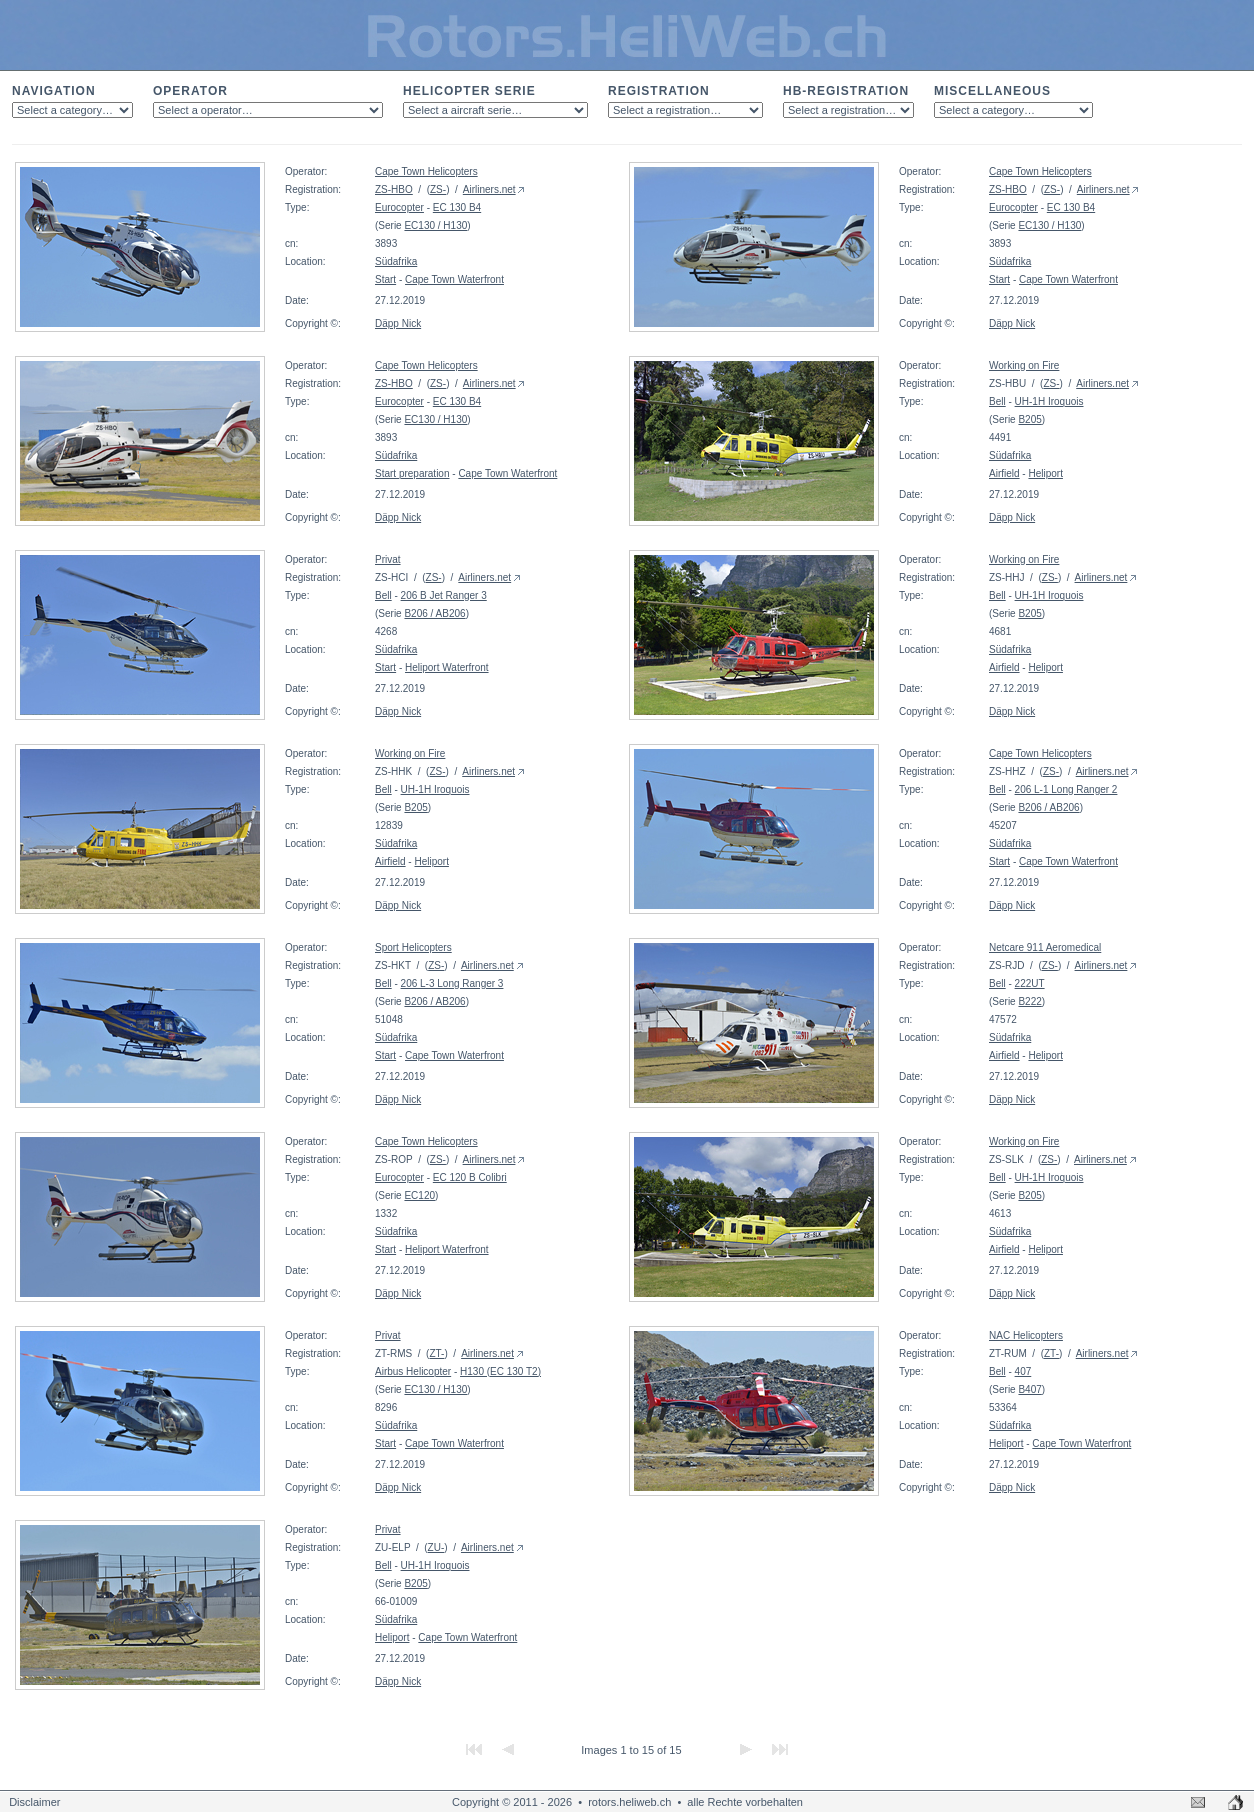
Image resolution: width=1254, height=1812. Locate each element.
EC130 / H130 (435, 225)
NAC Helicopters (1026, 1335)
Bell (997, 401)
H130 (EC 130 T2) (500, 1371)
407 (1023, 1371)
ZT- (436, 1353)
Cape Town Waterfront (454, 279)
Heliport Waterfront (447, 667)
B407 (1029, 1389)
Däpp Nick (398, 323)
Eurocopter (399, 207)
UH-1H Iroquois (1049, 401)
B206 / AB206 (434, 613)
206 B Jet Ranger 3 (444, 595)
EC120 (419, 1195)
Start (385, 279)
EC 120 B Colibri (470, 1177)
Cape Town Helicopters (426, 171)
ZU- (436, 1547)
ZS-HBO (394, 189)
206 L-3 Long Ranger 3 (452, 983)
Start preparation (412, 473)
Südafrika (396, 261)
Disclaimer (34, 1802)
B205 (1029, 419)
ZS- (438, 189)
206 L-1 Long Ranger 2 (1066, 789)
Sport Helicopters (413, 947)
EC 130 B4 (457, 207)
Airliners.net (489, 189)
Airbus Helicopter (413, 1371)
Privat (388, 559)
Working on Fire (1024, 365)
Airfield (1004, 473)
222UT (1030, 983)
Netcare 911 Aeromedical (1045, 947)
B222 (1029, 1001)
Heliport (1045, 473)
